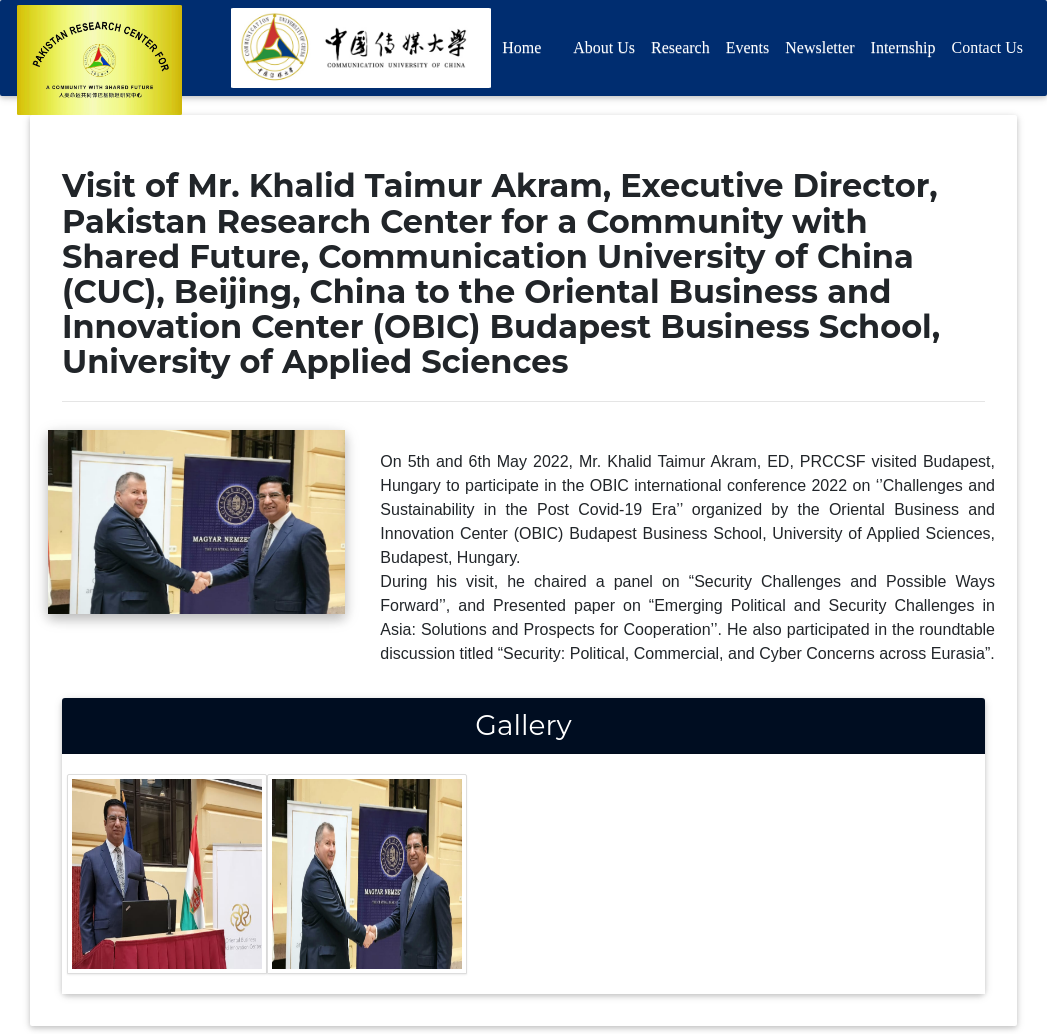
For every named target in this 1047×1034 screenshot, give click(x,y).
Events (748, 51)
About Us (604, 51)
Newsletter (819, 51)
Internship (903, 51)
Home (521, 51)
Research (680, 51)
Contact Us (987, 51)
